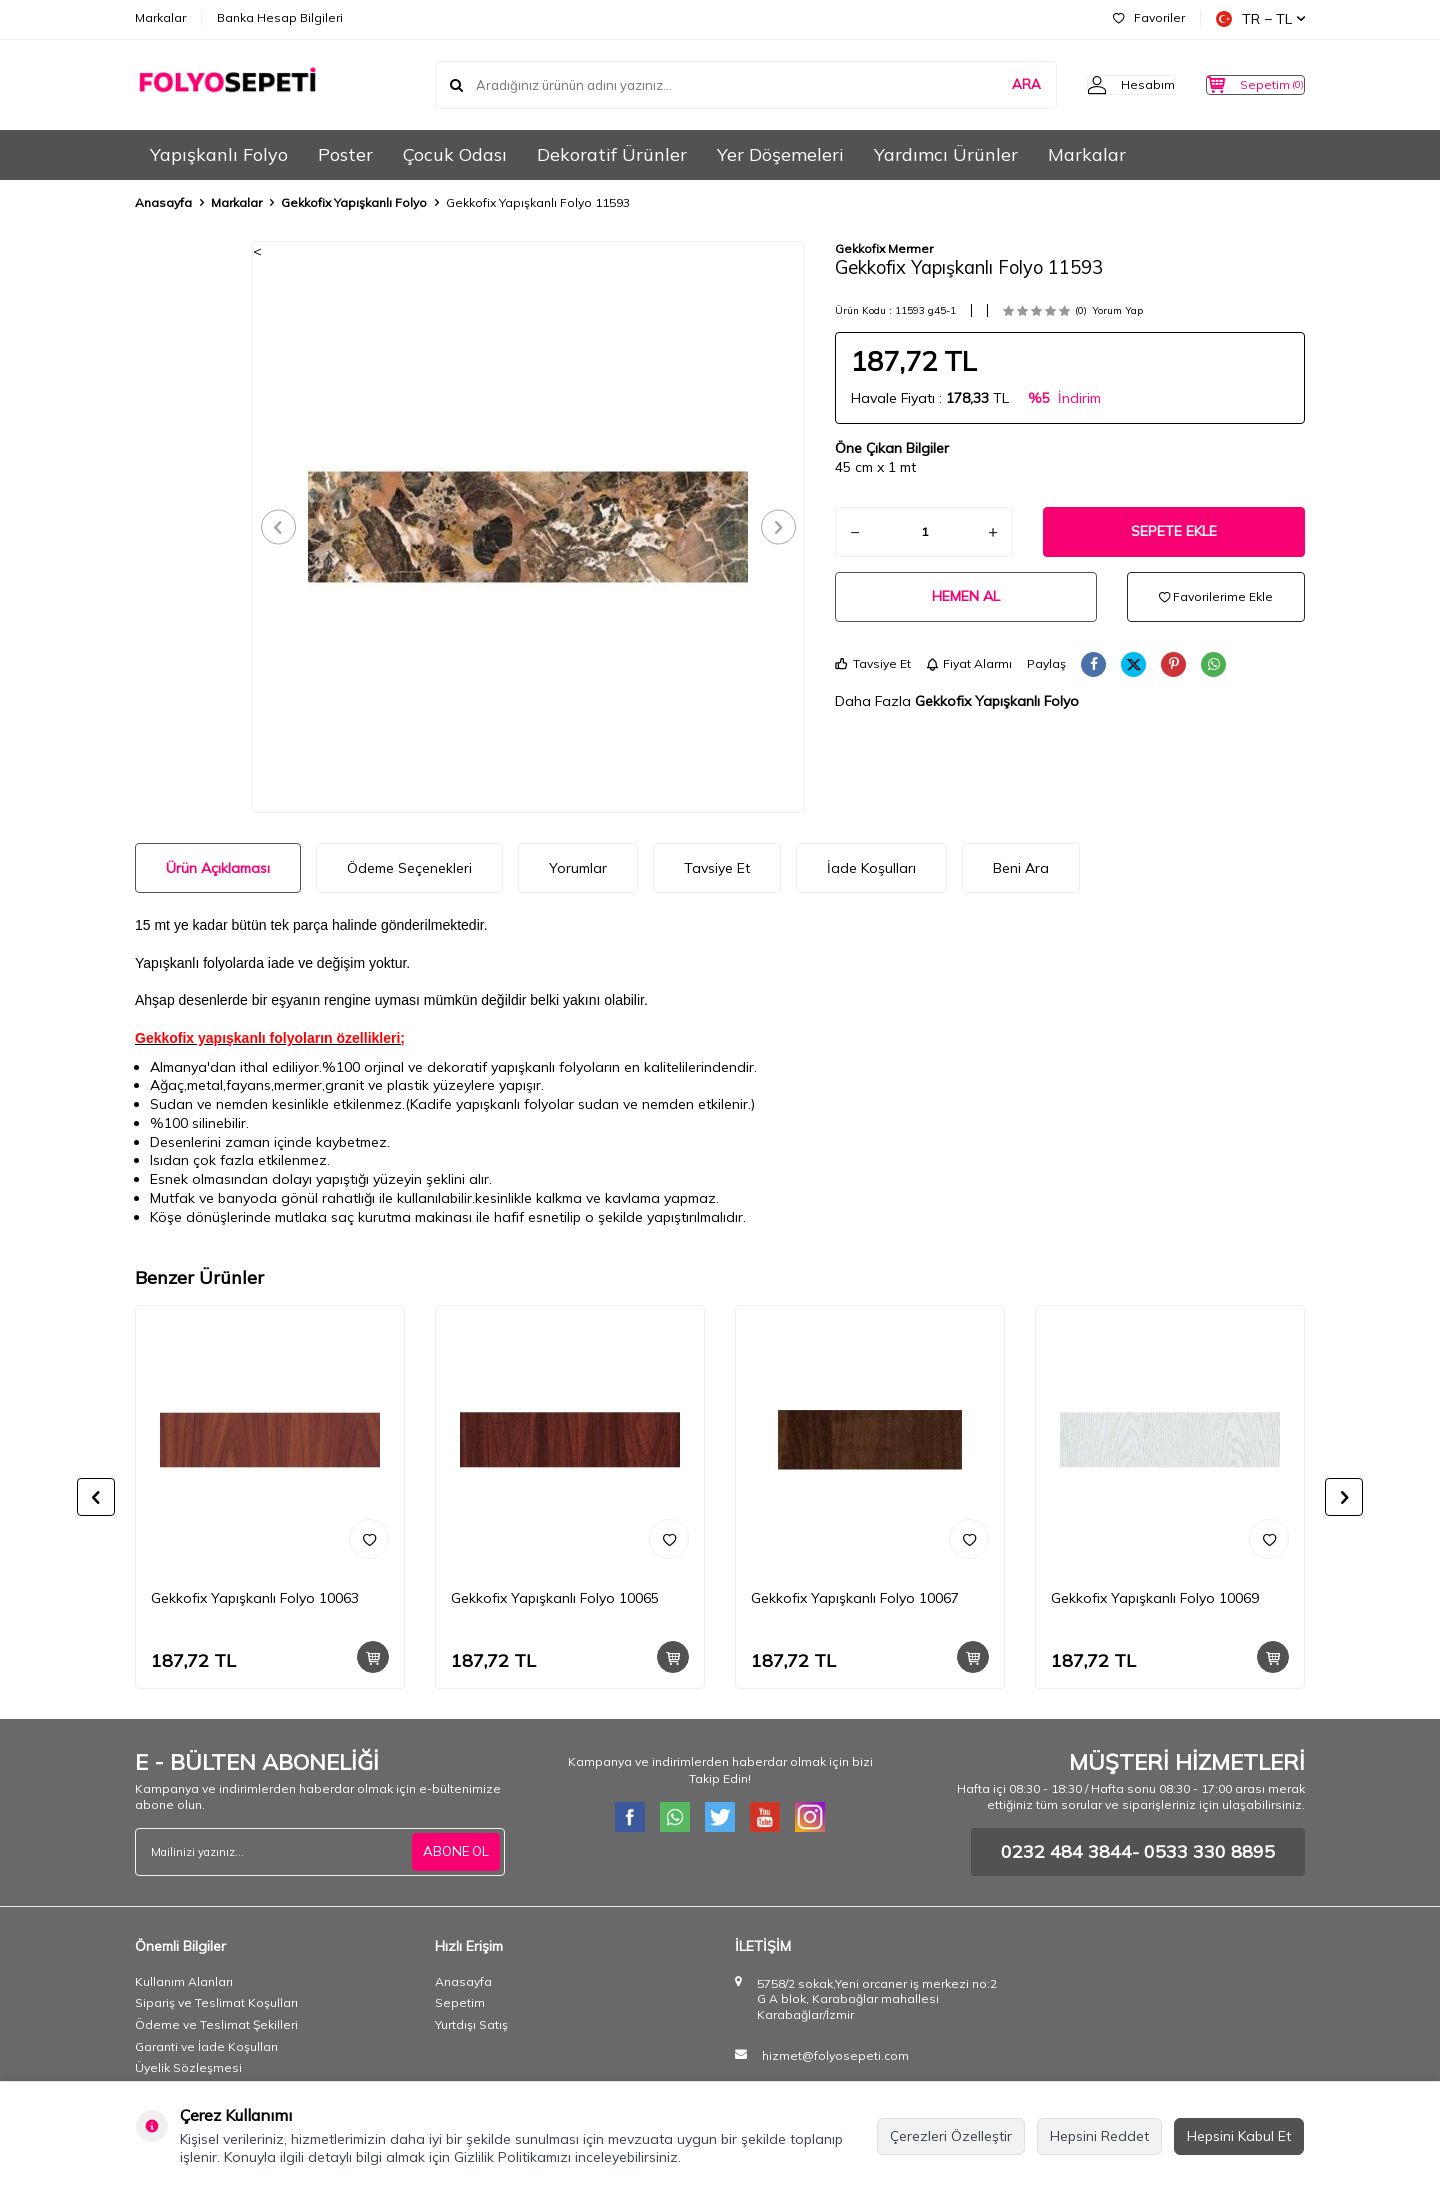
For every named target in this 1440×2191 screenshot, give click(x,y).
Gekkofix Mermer (884, 248)
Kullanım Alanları (184, 1981)
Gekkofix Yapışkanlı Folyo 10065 (555, 1598)
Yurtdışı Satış (471, 2024)
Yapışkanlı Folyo (219, 154)
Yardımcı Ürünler (946, 154)
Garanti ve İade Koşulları (206, 2046)
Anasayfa (163, 202)
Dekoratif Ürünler (612, 154)
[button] (285, 526)
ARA (986, 84)
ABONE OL (454, 1852)
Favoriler (1149, 17)
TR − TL (1260, 19)
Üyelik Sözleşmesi (188, 2067)
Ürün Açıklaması (218, 868)
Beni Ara (1021, 868)
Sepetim (460, 2002)
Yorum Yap (1117, 310)
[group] (528, 527)
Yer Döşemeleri (780, 154)
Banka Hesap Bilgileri (280, 17)
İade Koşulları (871, 868)
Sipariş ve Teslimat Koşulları (216, 2002)
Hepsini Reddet (1099, 2136)
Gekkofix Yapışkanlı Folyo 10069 (1155, 1598)
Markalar (160, 17)
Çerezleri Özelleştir (951, 2136)
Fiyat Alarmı (969, 663)
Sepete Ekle (1174, 531)
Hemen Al (966, 596)
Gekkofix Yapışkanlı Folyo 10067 (855, 1598)
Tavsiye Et (873, 663)
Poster (345, 154)
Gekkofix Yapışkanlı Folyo (354, 202)
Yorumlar (578, 868)
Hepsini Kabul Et (1239, 2136)
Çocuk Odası (455, 154)
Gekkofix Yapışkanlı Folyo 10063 (255, 1598)
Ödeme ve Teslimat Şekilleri (216, 2024)
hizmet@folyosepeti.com (835, 2055)
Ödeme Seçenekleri (409, 868)
